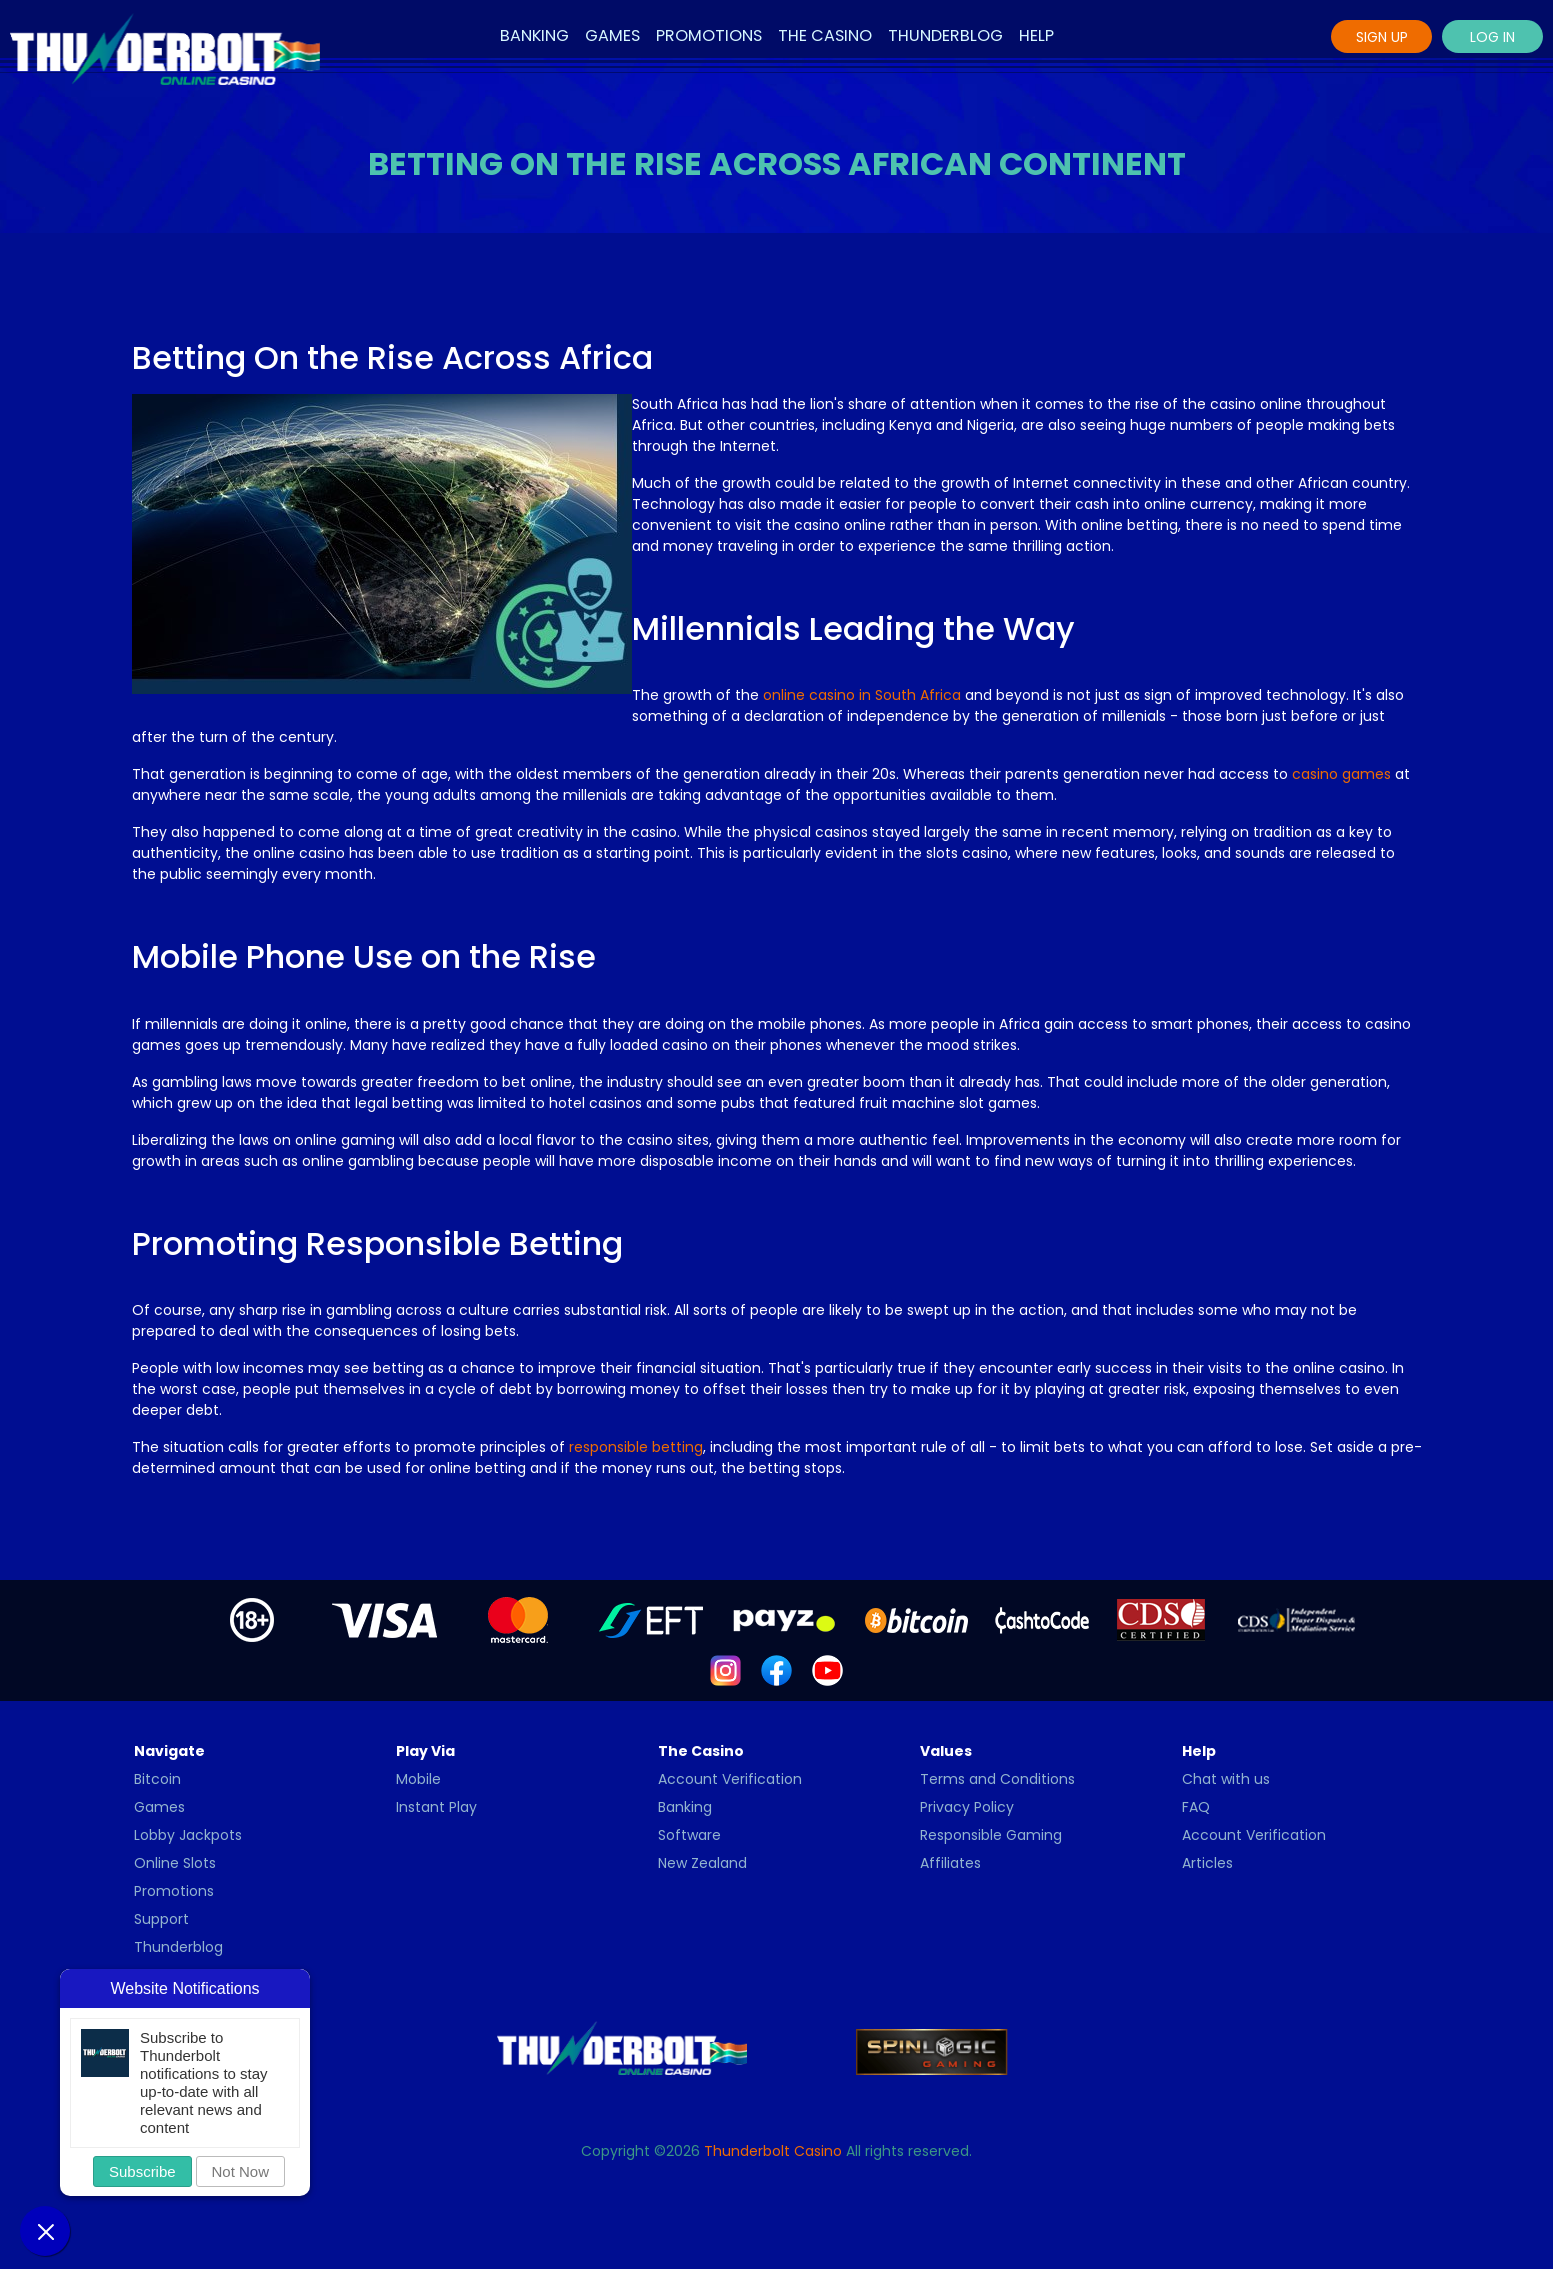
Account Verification (730, 1779)
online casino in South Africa (862, 695)
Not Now (241, 2171)
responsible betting (636, 1447)
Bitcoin (157, 1779)
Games (612, 35)
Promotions (709, 35)
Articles (1207, 1863)
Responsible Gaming (991, 1835)
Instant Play (436, 1807)
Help (1036, 35)
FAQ (1196, 1807)
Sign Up (1382, 37)
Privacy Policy (967, 1807)
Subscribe (142, 2171)
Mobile (418, 1779)
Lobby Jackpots (188, 1835)
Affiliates (950, 1863)
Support (161, 1919)
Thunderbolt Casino (773, 2151)
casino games (1341, 774)
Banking (534, 35)
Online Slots (175, 1863)
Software (689, 1835)
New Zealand (702, 1863)
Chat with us (1226, 1779)
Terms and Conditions (997, 1779)
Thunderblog (945, 35)
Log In (1492, 37)
